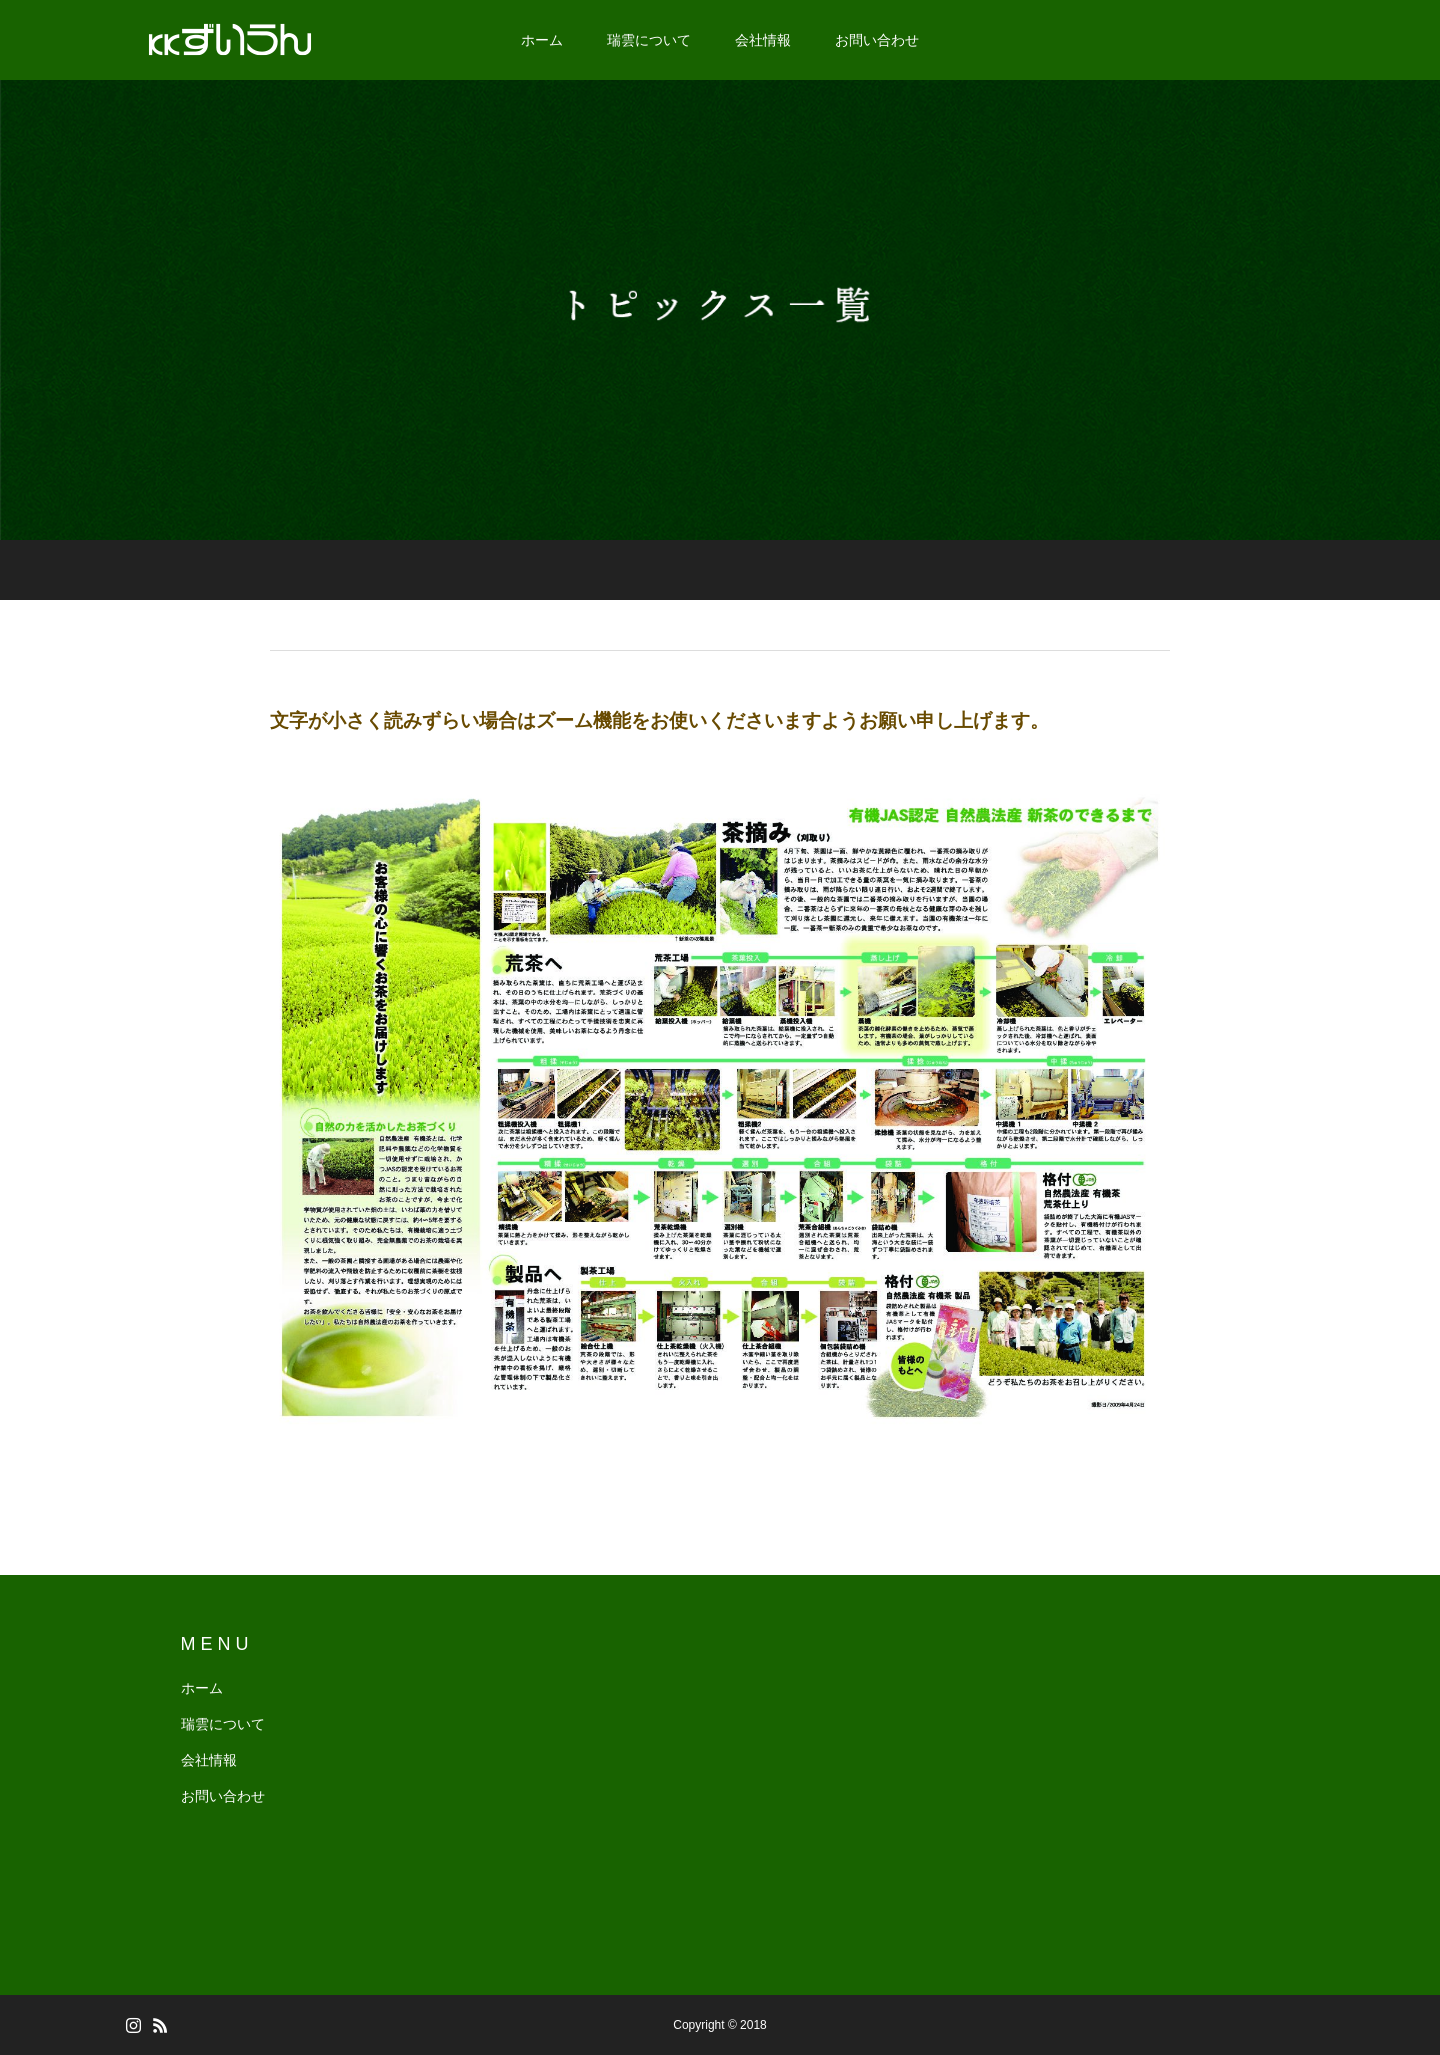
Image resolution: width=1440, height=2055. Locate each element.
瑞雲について (649, 40)
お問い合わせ (877, 40)
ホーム (542, 40)
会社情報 (763, 40)
